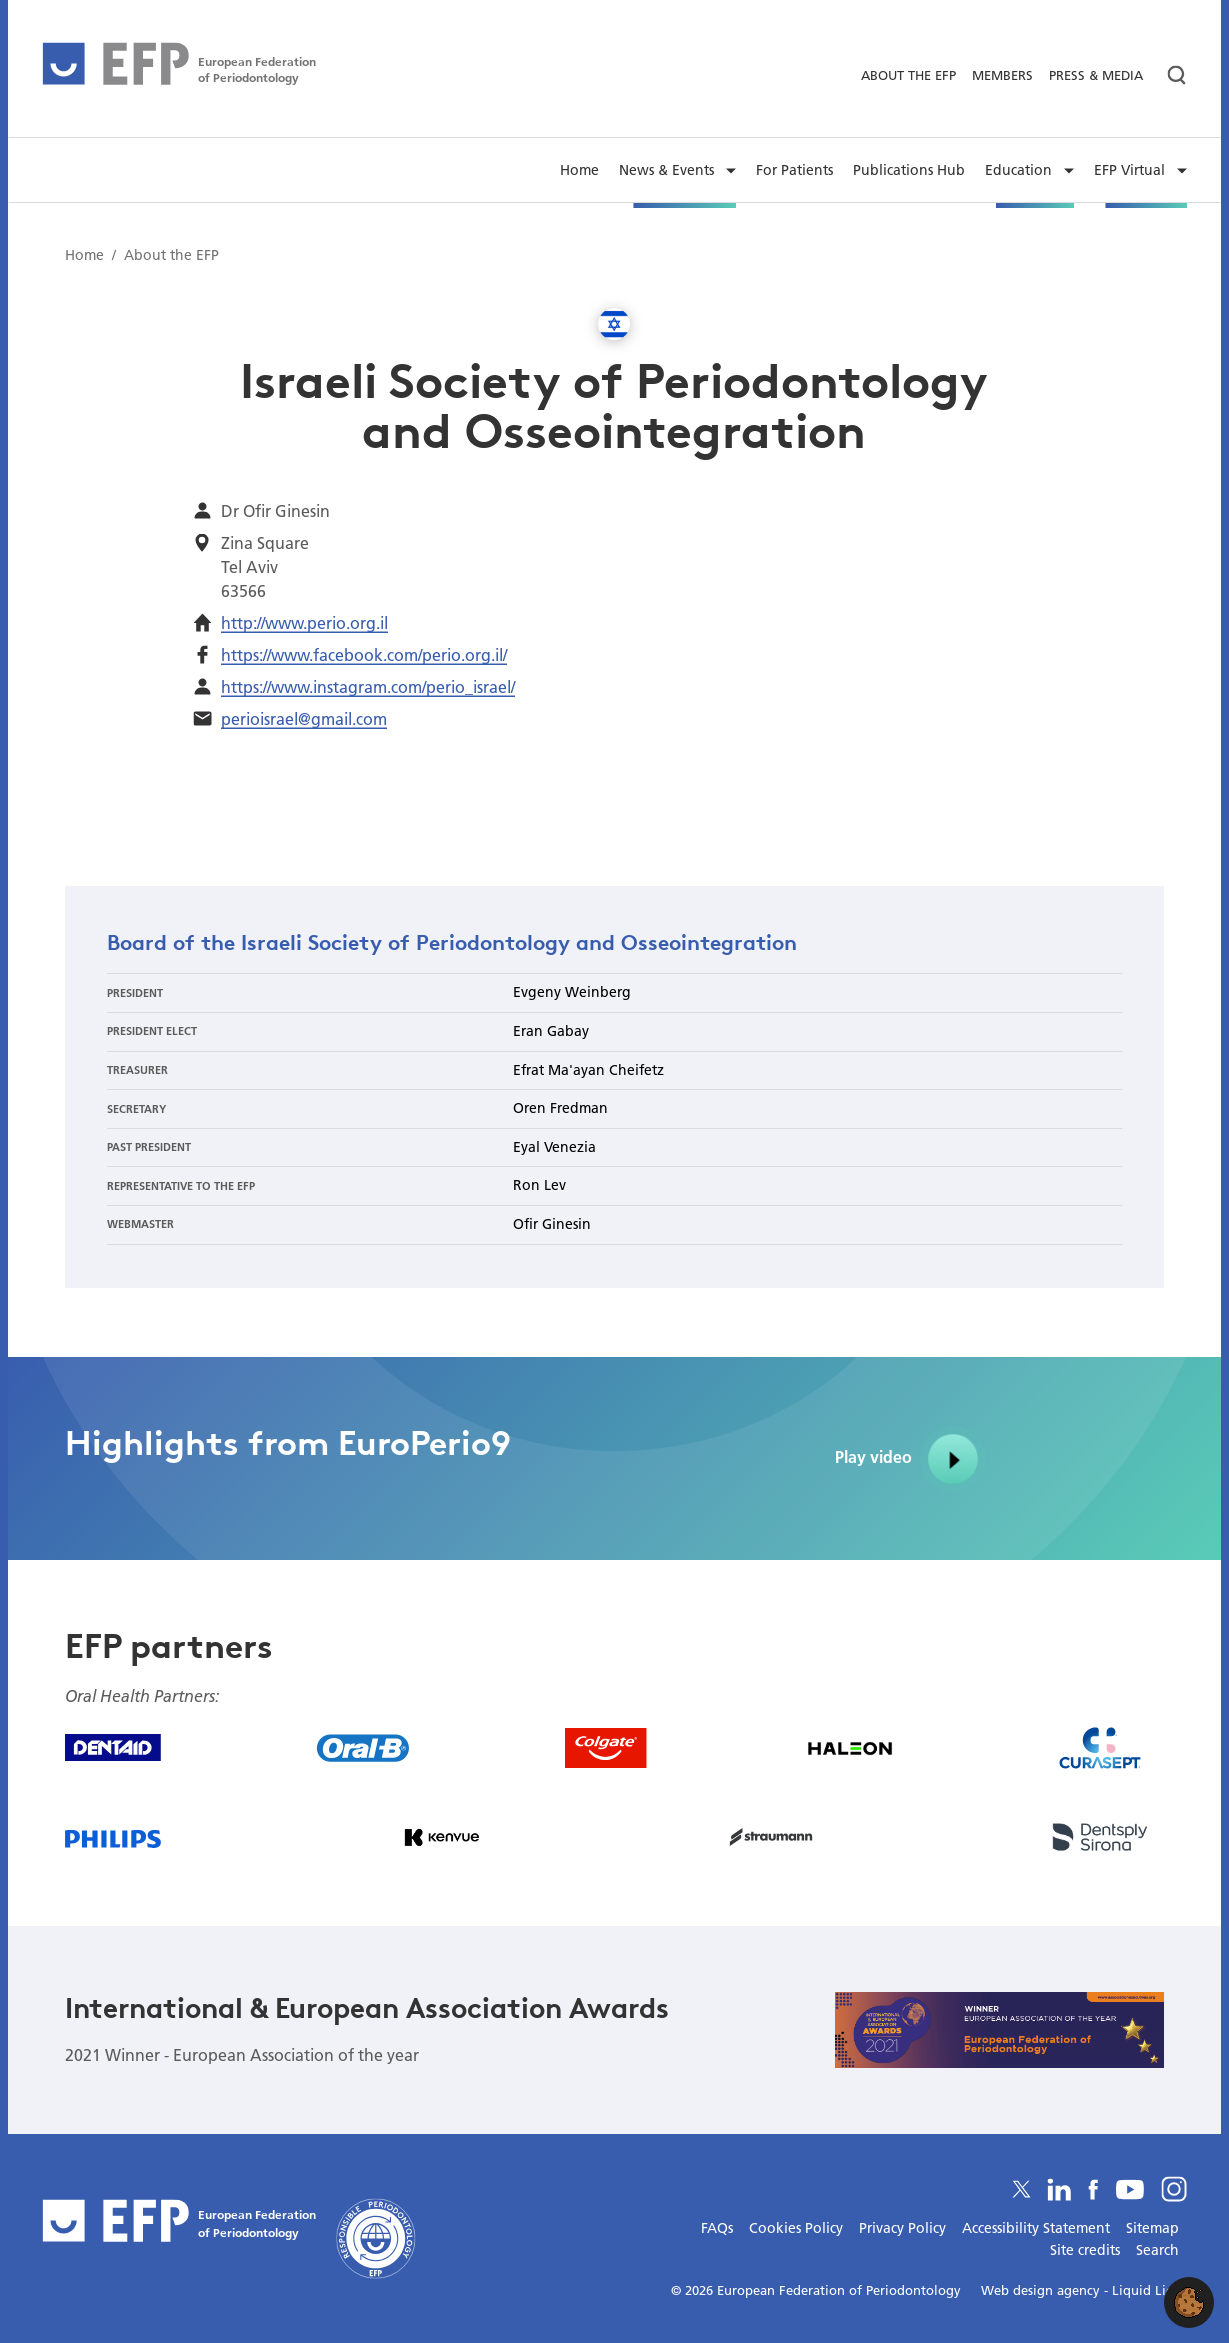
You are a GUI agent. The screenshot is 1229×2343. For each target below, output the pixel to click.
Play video (912, 1459)
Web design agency (1042, 2290)
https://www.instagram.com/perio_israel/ (368, 686)
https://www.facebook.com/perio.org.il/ (364, 654)
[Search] (1169, 75)
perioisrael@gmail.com (304, 718)
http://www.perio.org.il (304, 622)
